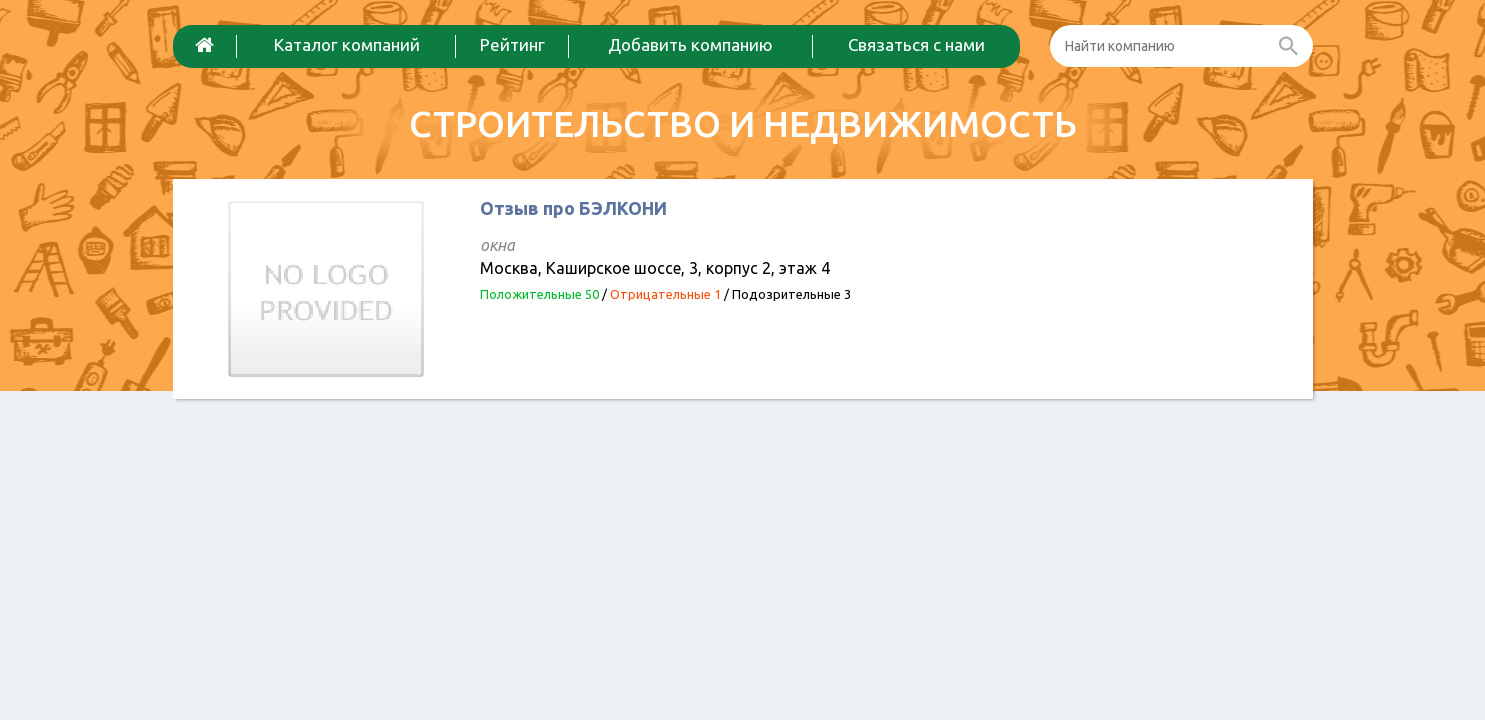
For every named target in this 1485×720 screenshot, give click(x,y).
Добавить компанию (690, 44)
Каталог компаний (347, 44)
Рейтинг (512, 44)
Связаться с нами (916, 44)
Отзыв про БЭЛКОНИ (573, 208)
